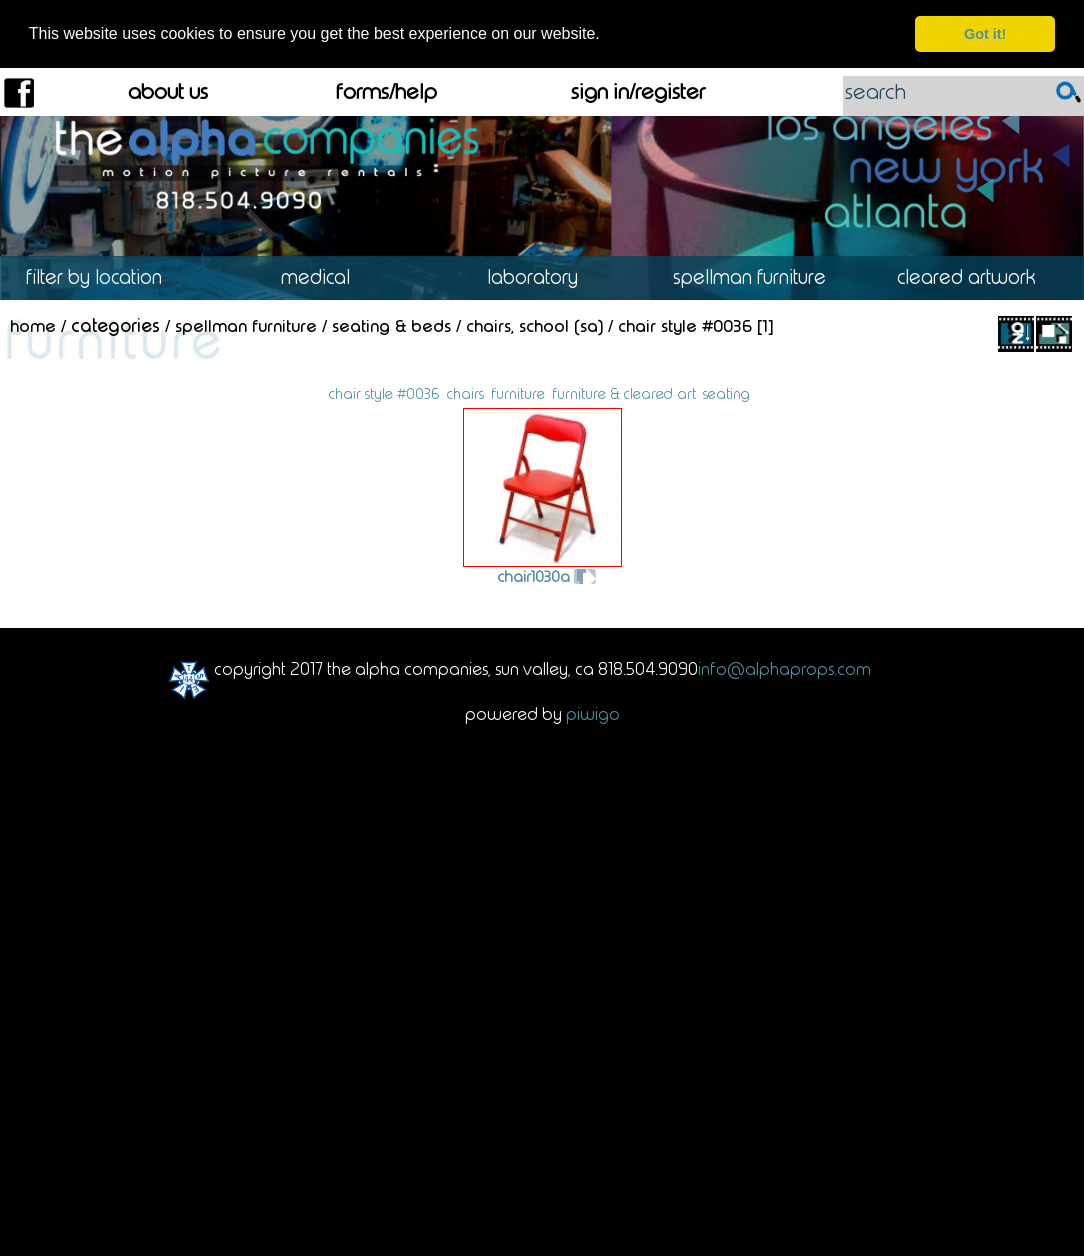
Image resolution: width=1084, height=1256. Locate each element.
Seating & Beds (391, 325)
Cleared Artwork (976, 276)
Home (33, 325)
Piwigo (593, 713)
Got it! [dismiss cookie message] (985, 34)
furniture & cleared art (624, 393)
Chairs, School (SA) (534, 325)
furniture (518, 393)
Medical (325, 276)
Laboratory (542, 276)
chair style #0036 (384, 393)
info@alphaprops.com (784, 668)
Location (108, 276)
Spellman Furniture (759, 276)
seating (726, 393)
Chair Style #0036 (685, 325)
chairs (465, 393)
